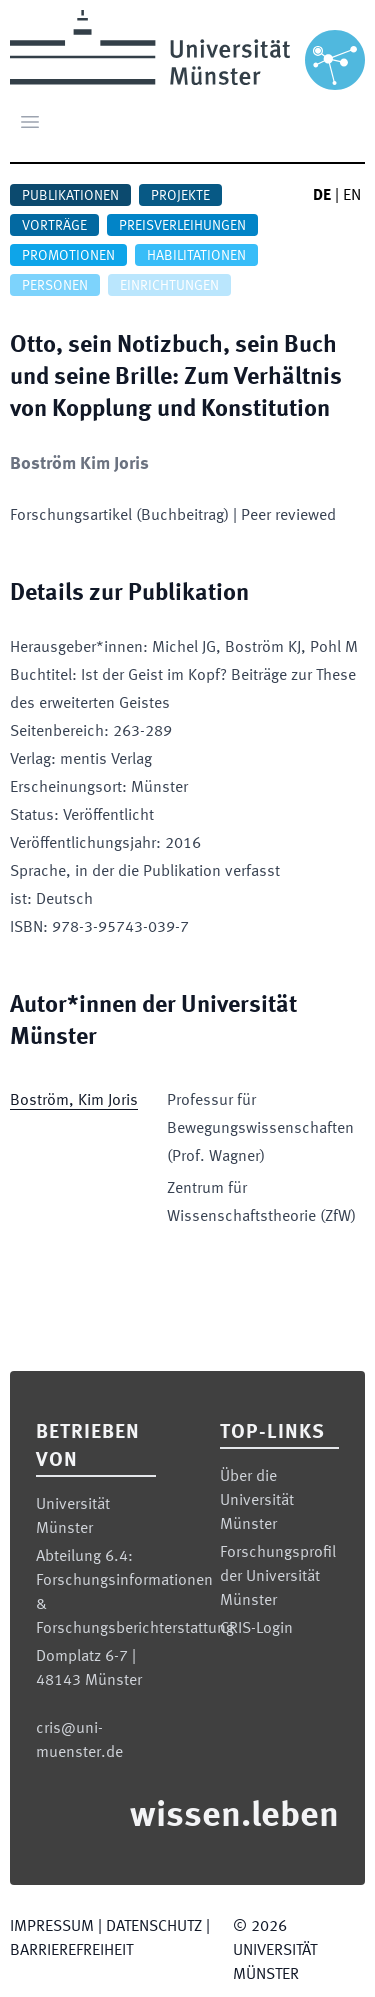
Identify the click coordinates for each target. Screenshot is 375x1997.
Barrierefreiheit (71, 1951)
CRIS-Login (256, 1629)
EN (352, 196)
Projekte (180, 196)
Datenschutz (154, 1927)
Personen (55, 286)
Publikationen (70, 196)
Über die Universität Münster (257, 1501)
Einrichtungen (169, 286)
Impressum (52, 1927)
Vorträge (54, 226)
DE (322, 196)
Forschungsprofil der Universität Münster (278, 1577)
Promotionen (68, 256)
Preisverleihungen (182, 226)
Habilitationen (196, 256)
